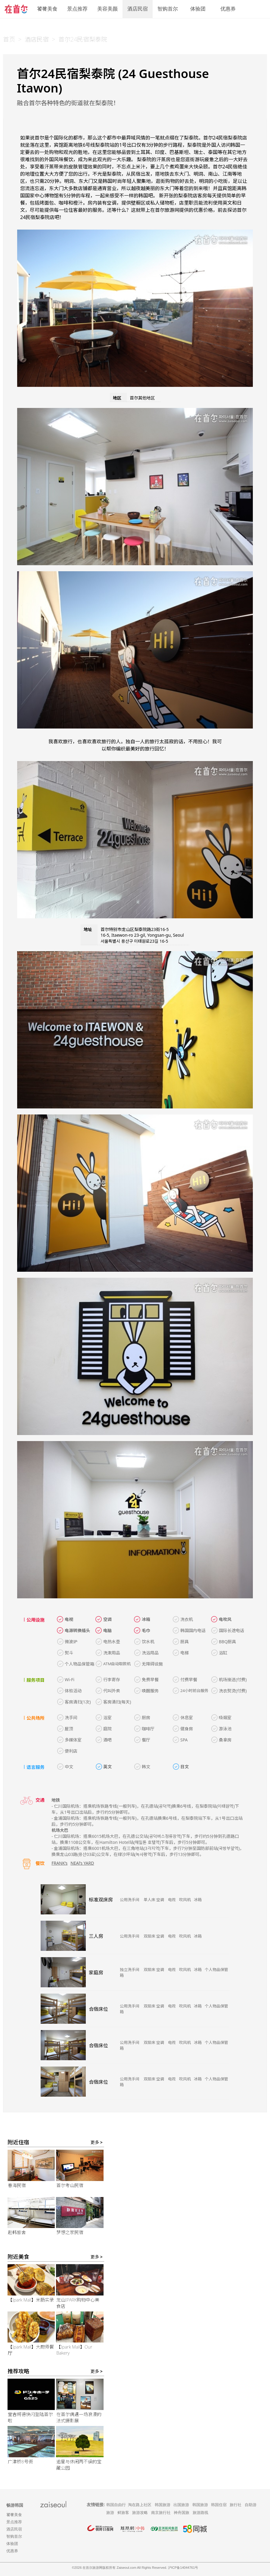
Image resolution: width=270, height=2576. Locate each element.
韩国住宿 (219, 2504)
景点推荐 (77, 9)
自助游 (250, 2504)
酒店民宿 (137, 9)
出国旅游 (181, 2504)
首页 (9, 39)
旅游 (110, 2512)
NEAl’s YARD (82, 1863)
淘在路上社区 (139, 2504)
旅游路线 (200, 2512)
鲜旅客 (123, 2512)
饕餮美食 (47, 9)
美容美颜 (107, 9)
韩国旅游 (162, 2504)
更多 (97, 2142)
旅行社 (235, 2504)
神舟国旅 (181, 2512)
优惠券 (228, 9)
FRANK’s (59, 1863)
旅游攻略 (140, 2512)
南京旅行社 (161, 2512)
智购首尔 (167, 9)
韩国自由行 (116, 2504)
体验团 (198, 9)
